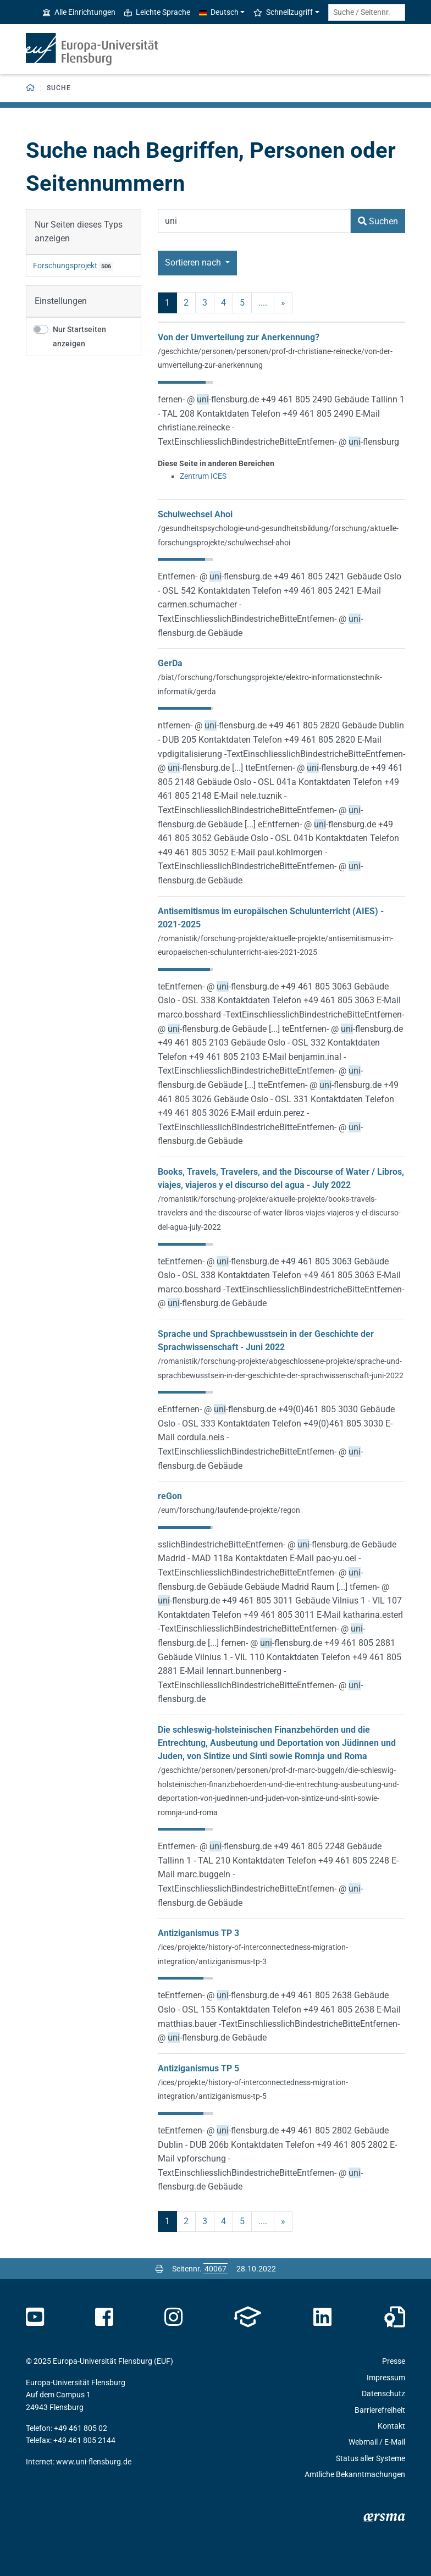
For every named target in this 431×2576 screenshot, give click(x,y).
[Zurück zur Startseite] (30, 88)
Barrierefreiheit (380, 2410)
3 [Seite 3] (204, 302)
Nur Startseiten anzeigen (79, 337)
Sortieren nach (194, 262)
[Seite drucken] (159, 2268)
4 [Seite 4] (223, 302)
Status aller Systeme (370, 2458)
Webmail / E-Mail (377, 2441)
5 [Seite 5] (242, 302)
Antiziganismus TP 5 (198, 2068)
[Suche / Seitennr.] (366, 12)
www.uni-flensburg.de (93, 2461)
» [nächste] (283, 302)
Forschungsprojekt (65, 265)
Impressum (386, 2377)
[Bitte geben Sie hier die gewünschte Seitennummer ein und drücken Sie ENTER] (215, 2268)
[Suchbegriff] (254, 221)
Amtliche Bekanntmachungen (355, 2474)
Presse (393, 2361)
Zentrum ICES (203, 476)
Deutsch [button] (219, 12)
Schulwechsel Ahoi (195, 514)
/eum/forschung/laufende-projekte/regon (229, 1510)
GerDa (170, 663)
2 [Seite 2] (186, 302)
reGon (170, 1496)
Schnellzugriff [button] (283, 12)
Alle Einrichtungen (79, 12)
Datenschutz (383, 2393)
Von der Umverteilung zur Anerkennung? (238, 337)
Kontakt (391, 2426)
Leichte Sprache (157, 12)
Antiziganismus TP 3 (198, 1933)
